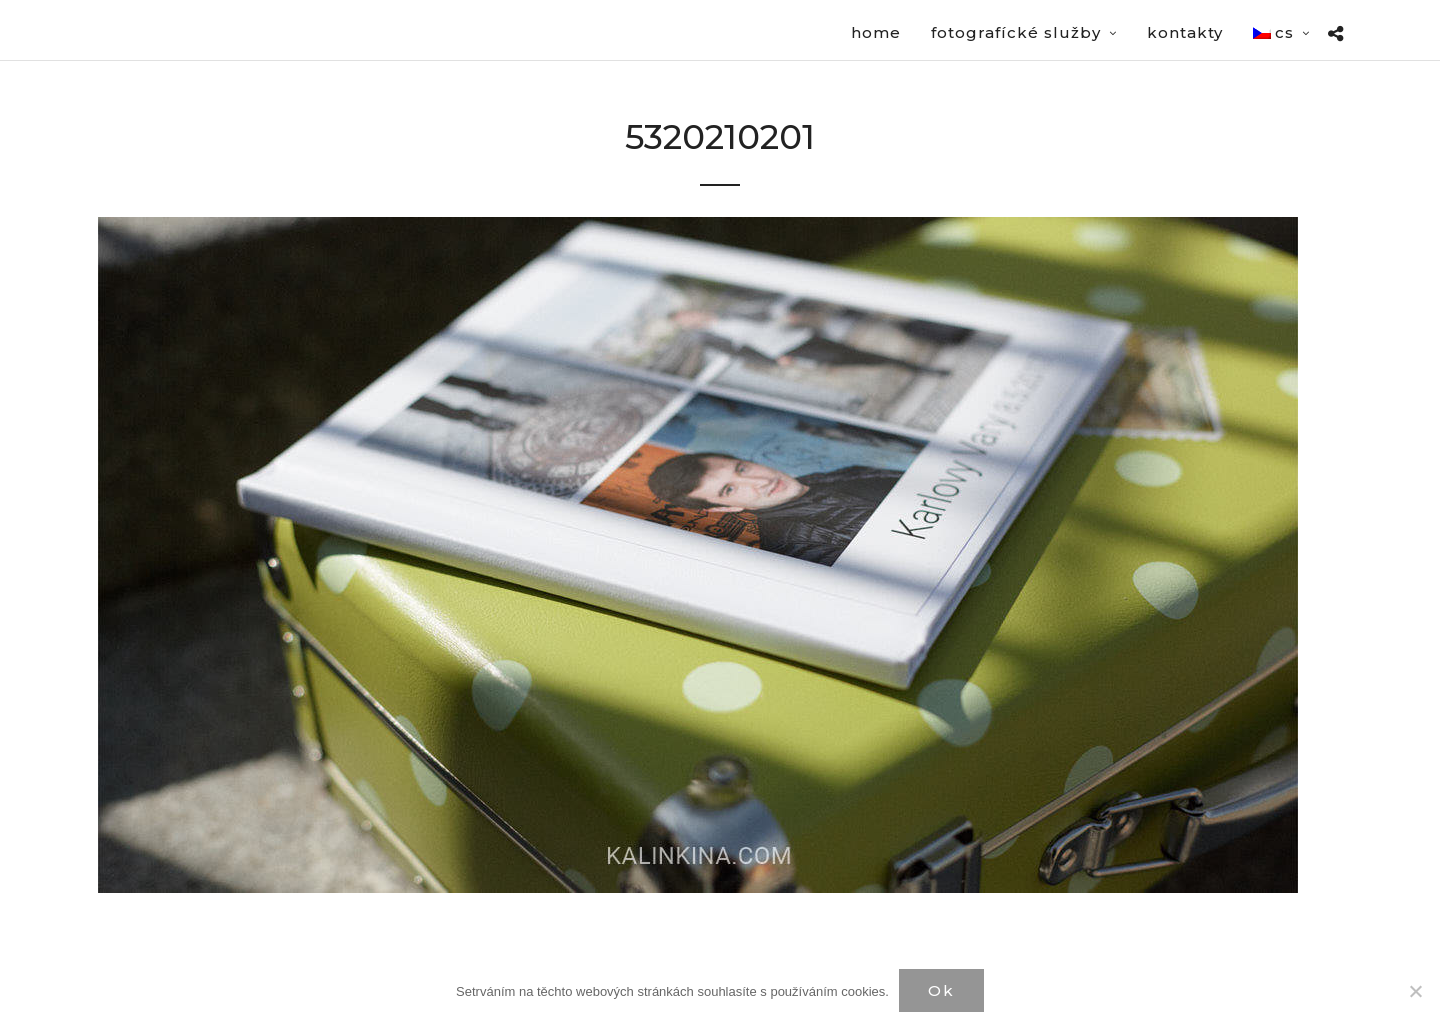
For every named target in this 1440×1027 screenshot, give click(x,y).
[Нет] (1415, 991)
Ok (941, 990)
